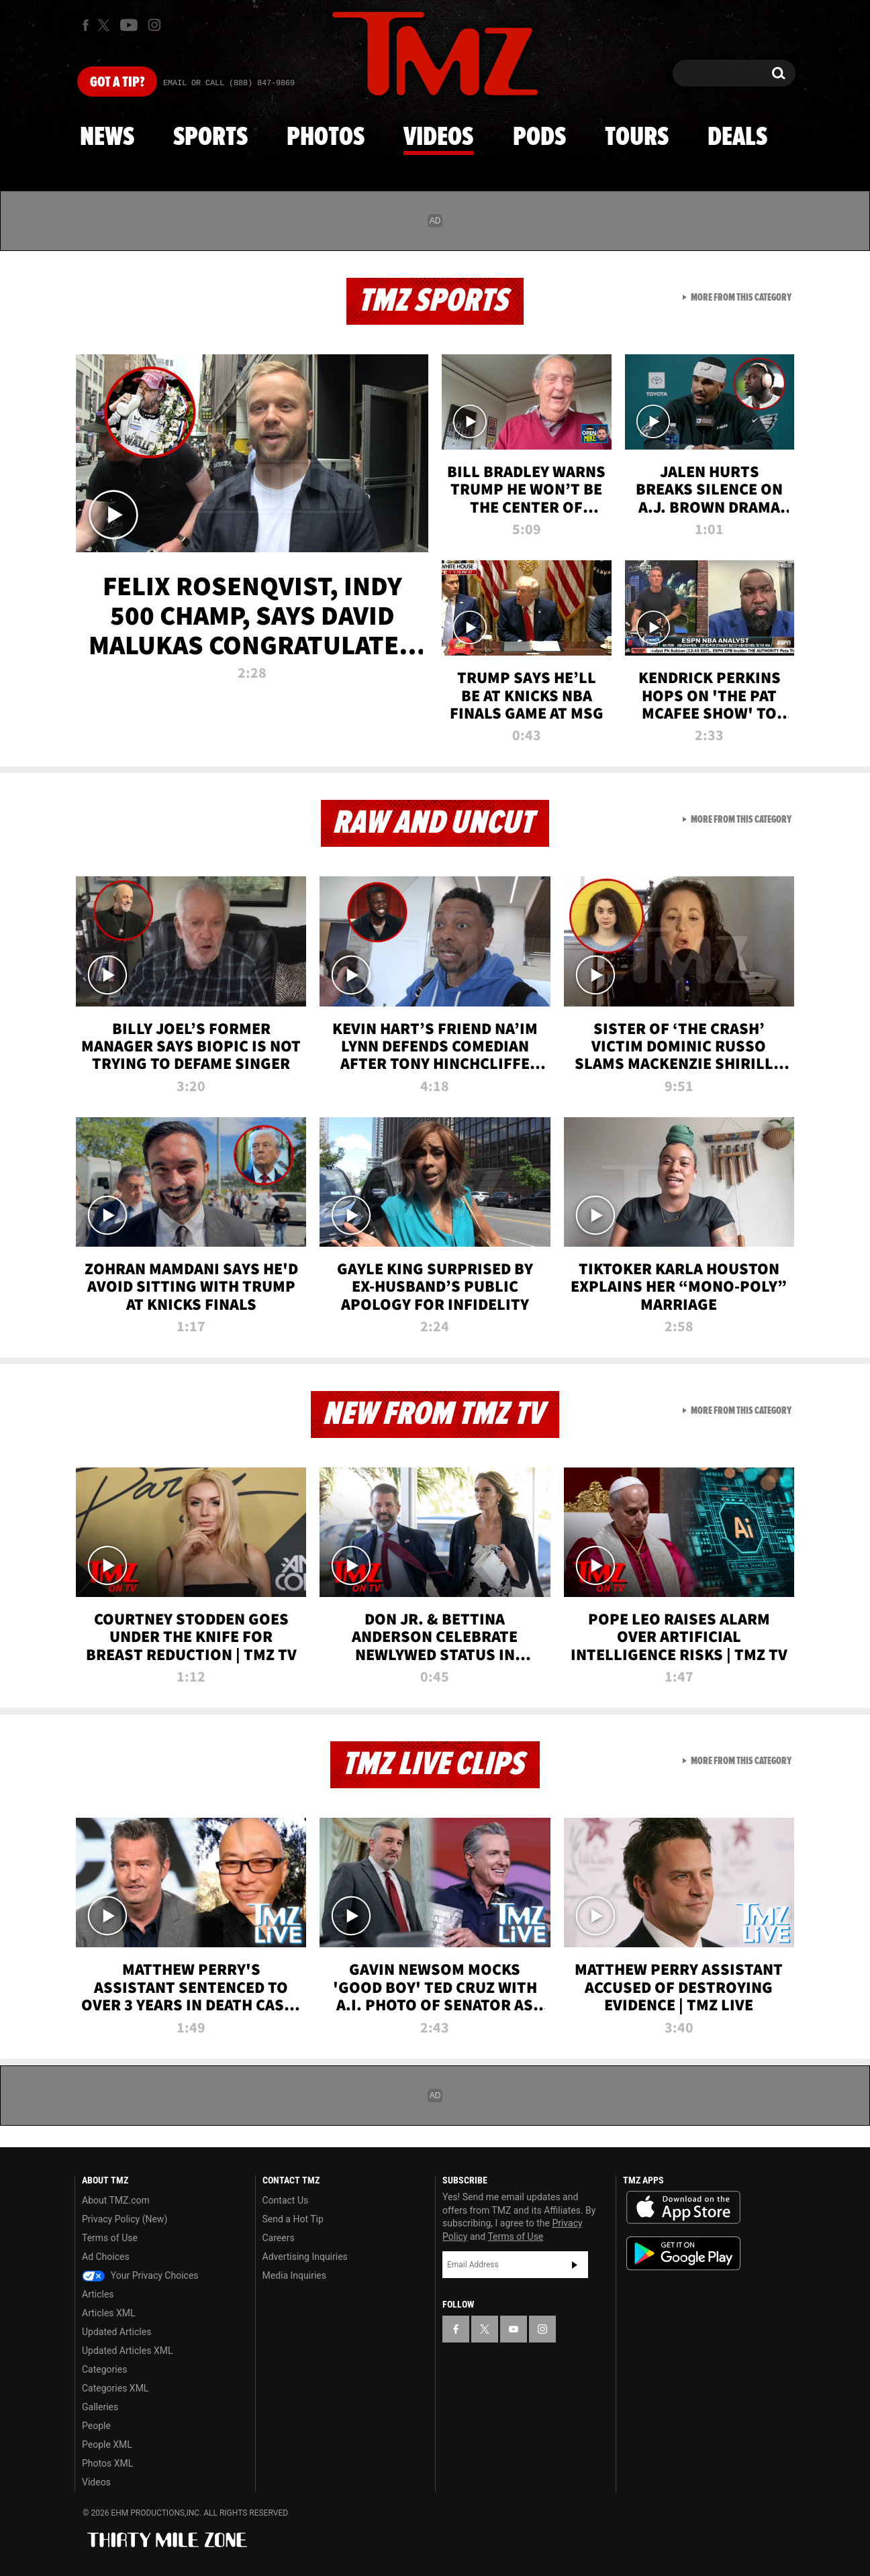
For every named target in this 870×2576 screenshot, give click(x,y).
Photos (326, 137)
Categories (104, 2369)
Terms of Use (110, 2237)
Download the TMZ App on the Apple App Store (683, 2207)
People (96, 2425)
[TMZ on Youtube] (129, 25)
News (107, 137)
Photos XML (107, 2463)
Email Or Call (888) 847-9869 (229, 83)
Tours (637, 137)
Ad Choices (106, 2256)
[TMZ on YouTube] (513, 2329)
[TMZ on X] (106, 25)
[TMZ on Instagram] (154, 25)
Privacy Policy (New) (124, 2219)
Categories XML (115, 2388)
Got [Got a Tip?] (117, 82)
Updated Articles (116, 2331)
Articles (98, 2294)
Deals (737, 137)
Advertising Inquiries (305, 2256)
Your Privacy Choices (140, 2275)
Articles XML (109, 2313)
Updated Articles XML (127, 2350)
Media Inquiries (294, 2275)
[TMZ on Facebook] (86, 25)
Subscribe (574, 2264)
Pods (539, 137)
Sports (210, 137)
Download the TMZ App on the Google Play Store (683, 2253)
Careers (278, 2237)
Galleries (100, 2407)
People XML (107, 2444)
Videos (438, 137)
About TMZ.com (116, 2200)
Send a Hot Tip (293, 2219)
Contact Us (285, 2200)
